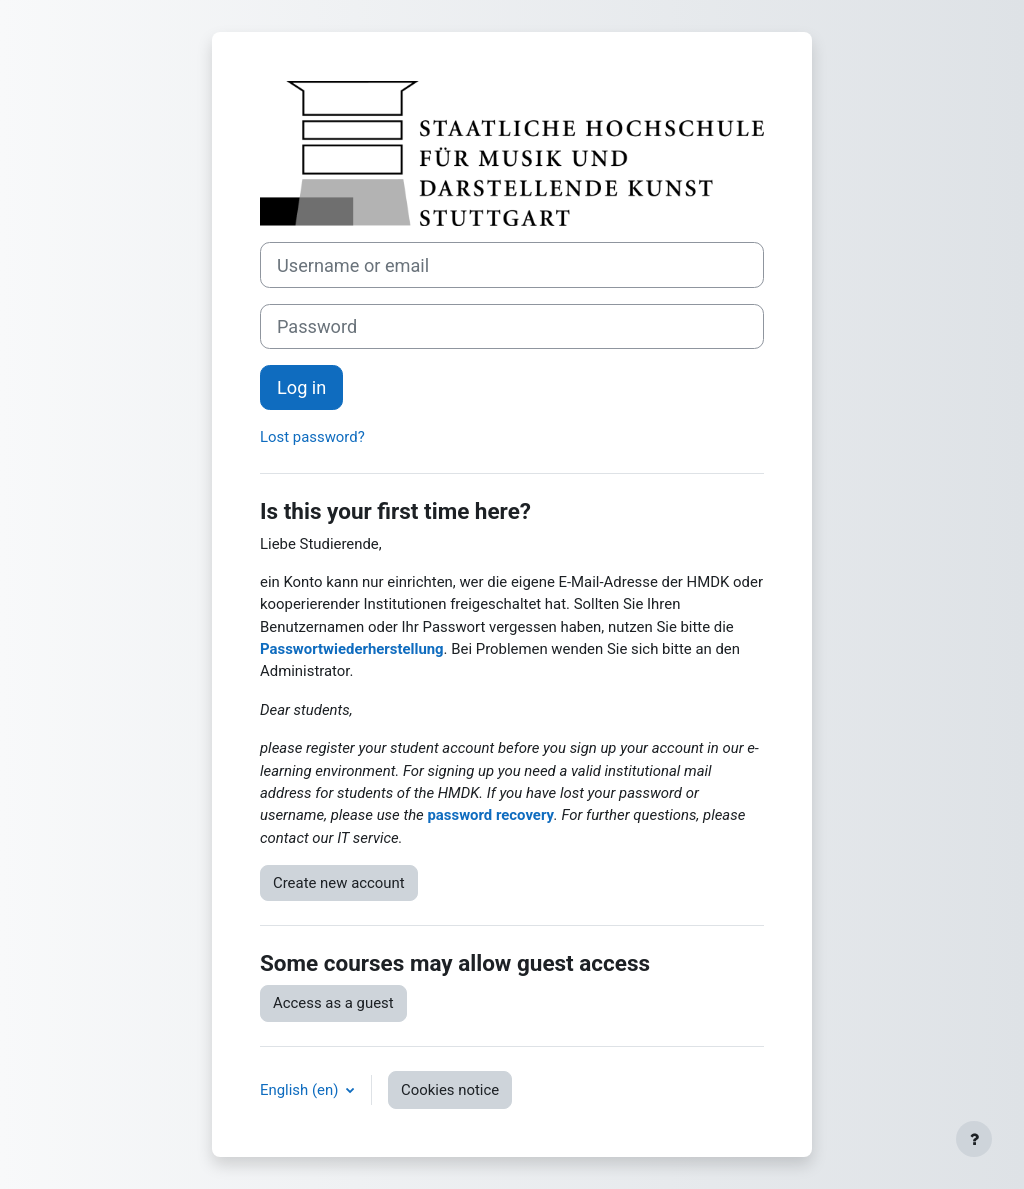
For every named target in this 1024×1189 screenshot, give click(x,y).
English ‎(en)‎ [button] (301, 1090)
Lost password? (312, 437)
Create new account (339, 883)
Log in (301, 387)
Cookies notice (450, 1090)
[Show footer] (974, 1139)
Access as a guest (333, 1003)
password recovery (490, 815)
